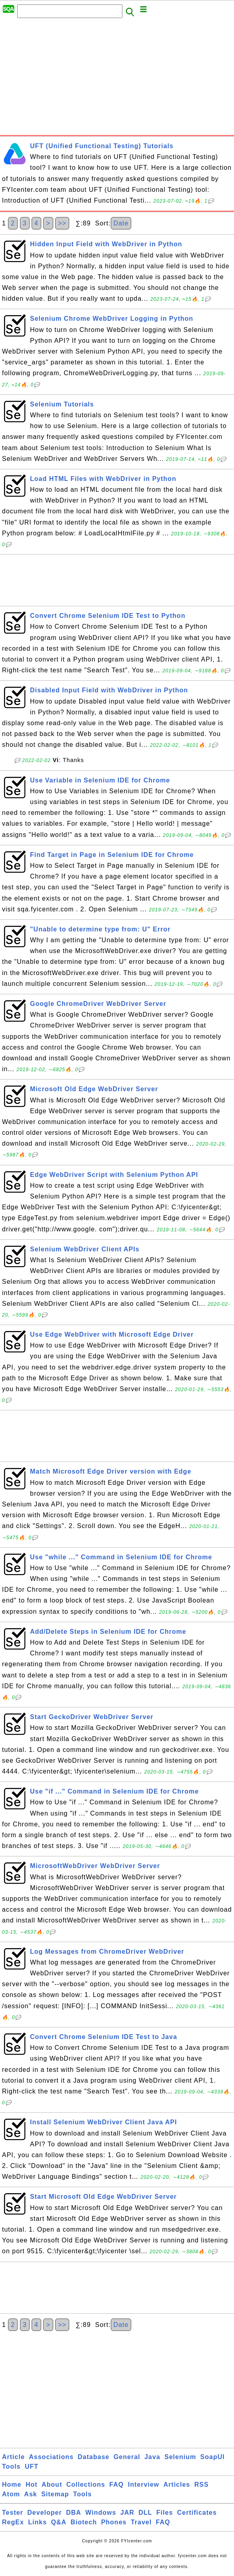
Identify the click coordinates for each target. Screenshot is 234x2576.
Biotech (84, 2522)
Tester (12, 2512)
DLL (145, 2512)
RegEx (13, 2522)
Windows (100, 2512)
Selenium (180, 2456)
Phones (114, 2522)
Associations (51, 2456)
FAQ (116, 2484)
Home (11, 2484)
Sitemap (55, 2494)
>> (62, 223)
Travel (141, 2522)
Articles (177, 2484)
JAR (127, 2512)
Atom (11, 2494)
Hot (32, 2484)
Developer (44, 2512)
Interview (143, 2484)
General (127, 2456)
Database (93, 2456)
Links (37, 2522)
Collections (85, 2484)
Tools (11, 2466)
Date (121, 223)
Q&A (59, 2522)
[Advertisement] (117, 79)
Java (152, 2456)
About (52, 2484)
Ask (30, 2494)
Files (164, 2512)
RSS (201, 2484)
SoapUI (212, 2456)
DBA (73, 2512)
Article (13, 2456)
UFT (31, 2466)
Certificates (197, 2512)
